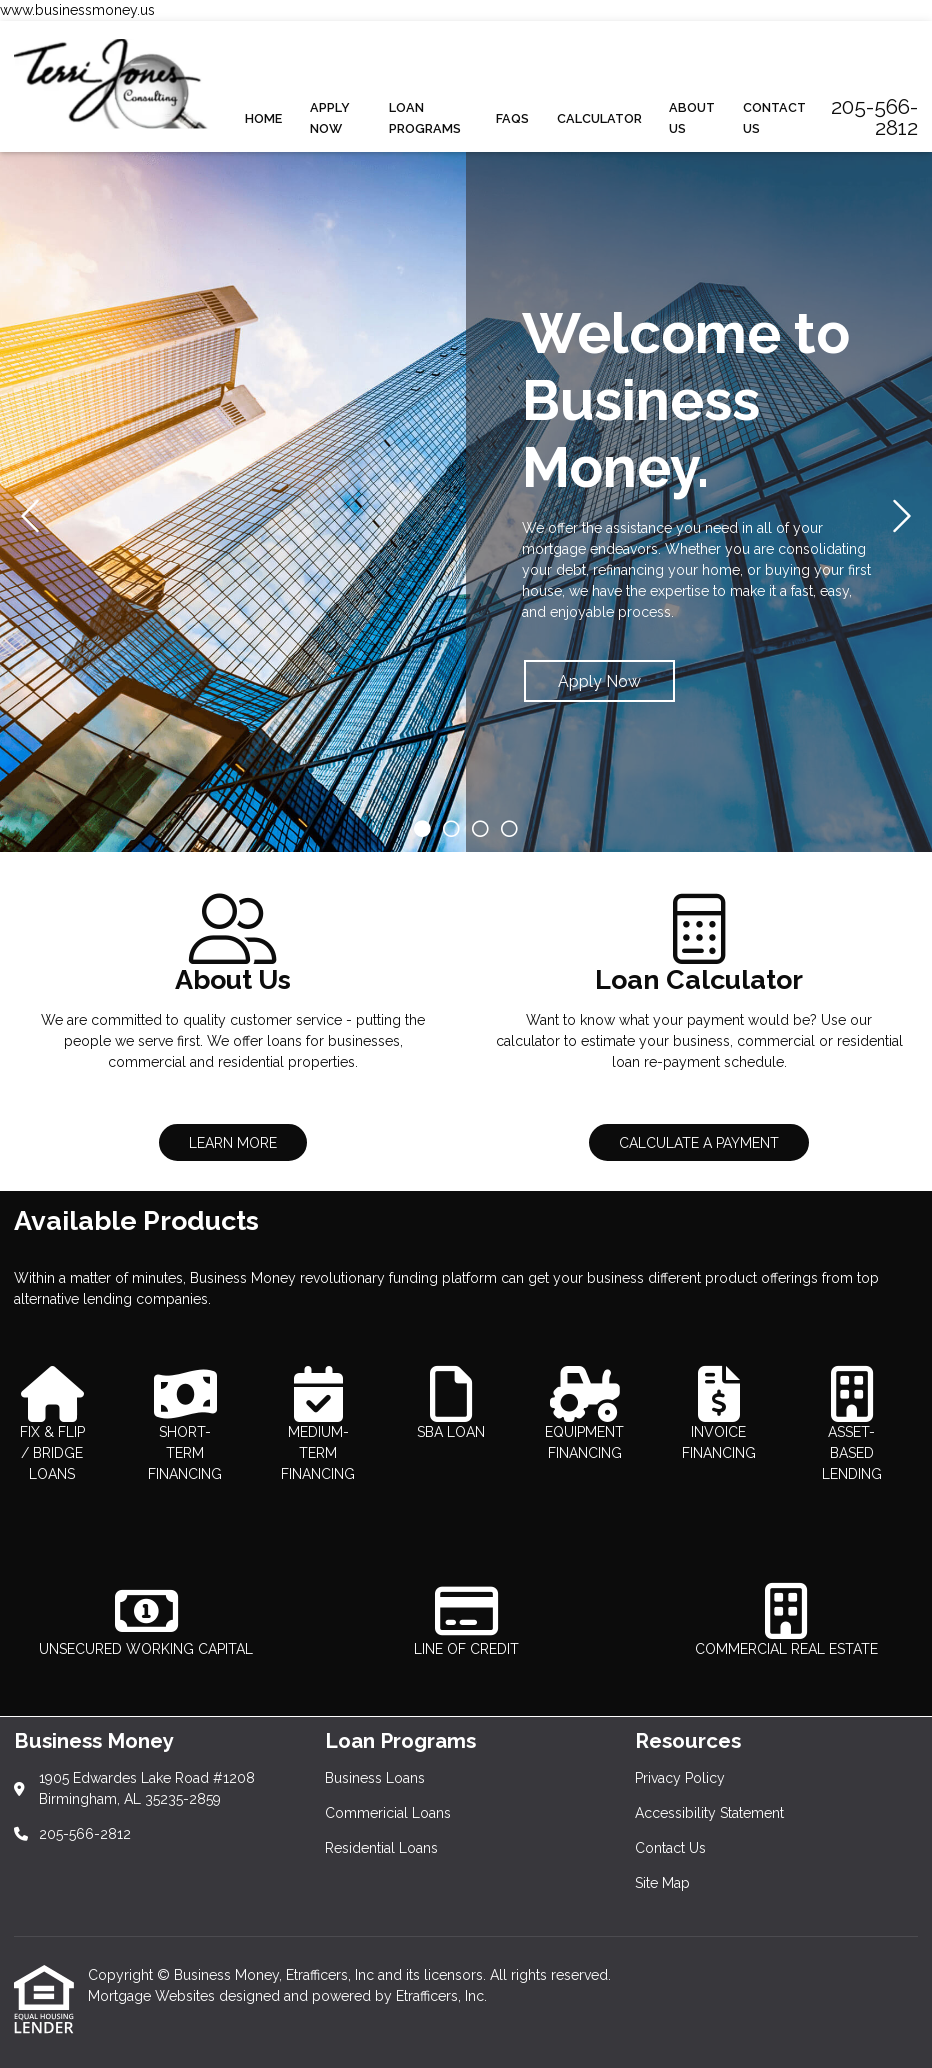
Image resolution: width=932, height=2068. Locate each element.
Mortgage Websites (153, 1996)
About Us (692, 118)
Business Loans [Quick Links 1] (375, 1778)
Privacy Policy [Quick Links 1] (680, 1778)
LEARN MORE (233, 1143)
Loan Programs (425, 118)
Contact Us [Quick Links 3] (670, 1848)
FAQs (512, 118)
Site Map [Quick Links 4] (662, 1883)
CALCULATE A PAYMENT (699, 1143)
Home (263, 118)
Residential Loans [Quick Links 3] (381, 1848)
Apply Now (330, 118)
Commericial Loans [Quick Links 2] (388, 1813)
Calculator (599, 118)
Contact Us (774, 118)
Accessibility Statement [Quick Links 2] (709, 1813)
